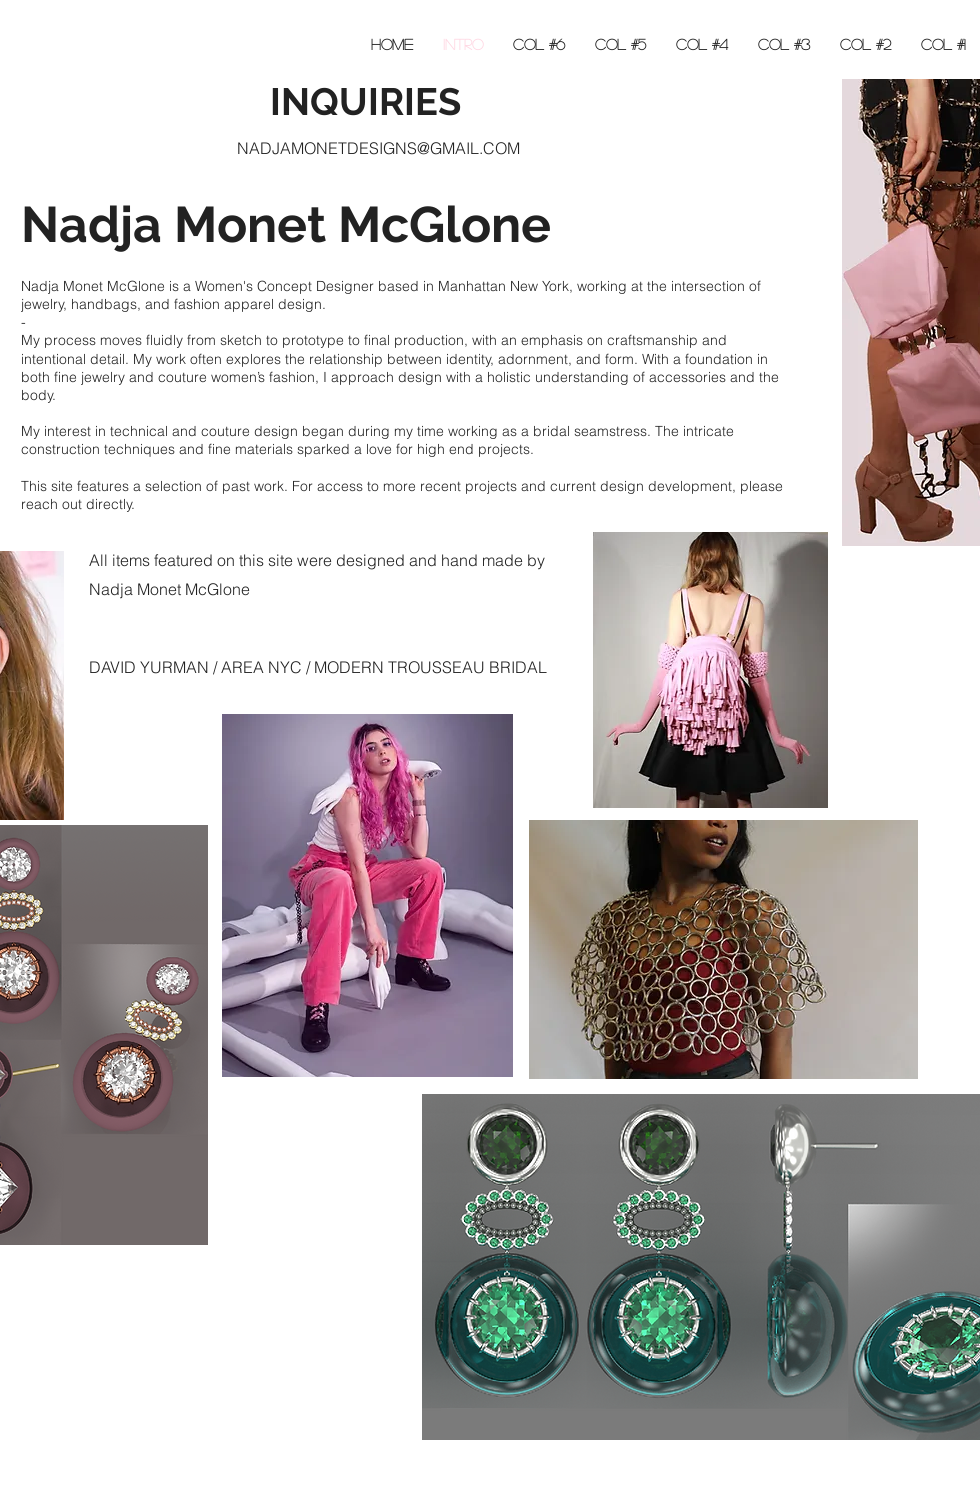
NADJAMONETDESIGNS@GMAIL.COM (378, 148)
